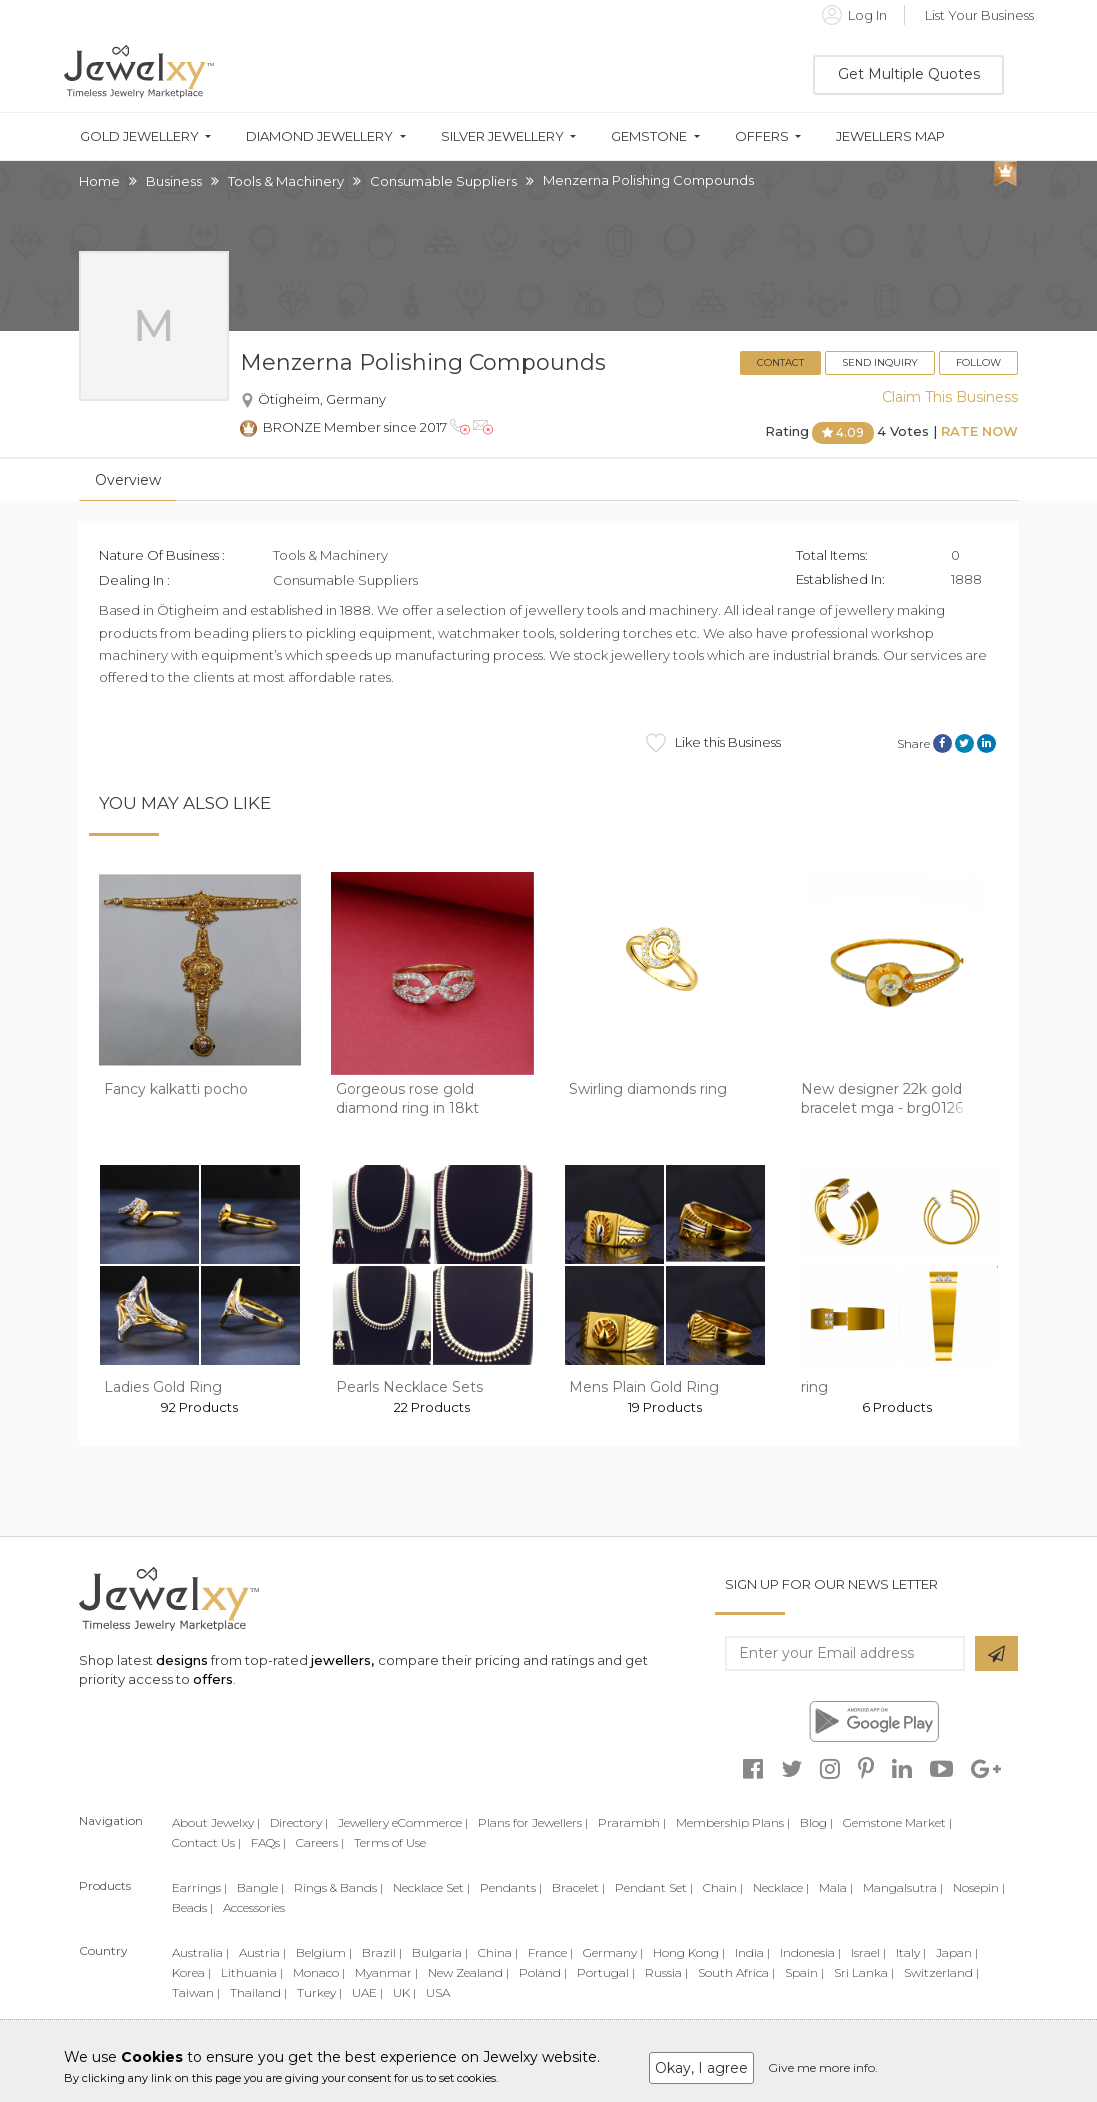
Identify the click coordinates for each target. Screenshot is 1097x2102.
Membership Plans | (733, 1822)
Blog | (816, 1822)
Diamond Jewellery (319, 136)
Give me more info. (823, 2067)
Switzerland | (941, 1972)
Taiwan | (196, 1992)
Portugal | (606, 1972)
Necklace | (781, 1887)
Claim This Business (950, 397)
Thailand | (258, 1992)
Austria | (262, 1952)
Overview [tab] (128, 480)
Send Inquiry (880, 362)
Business (174, 181)
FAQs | (268, 1842)
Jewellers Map (890, 136)
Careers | (320, 1842)
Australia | (200, 1952)
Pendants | (511, 1887)
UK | (404, 1992)
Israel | (868, 1952)
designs (182, 1660)
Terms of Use (390, 1842)
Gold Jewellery (139, 136)
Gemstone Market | (897, 1822)
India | (752, 1952)
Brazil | (382, 1952)
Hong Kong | (689, 1952)
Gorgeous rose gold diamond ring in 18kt (407, 1099)
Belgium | (324, 1952)
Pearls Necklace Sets (409, 1387)
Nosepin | (979, 1887)
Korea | (191, 1972)
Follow (978, 362)
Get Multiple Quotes (909, 74)
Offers (762, 136)
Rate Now (979, 432)
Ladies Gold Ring (163, 1387)
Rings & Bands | (338, 1887)
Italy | (911, 1952)
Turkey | (319, 1992)
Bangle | (260, 1887)
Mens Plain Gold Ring (644, 1387)
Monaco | (319, 1972)
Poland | (543, 1972)
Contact (780, 362)
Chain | (723, 1887)
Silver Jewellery (502, 136)
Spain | (804, 1972)
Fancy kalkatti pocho (176, 1089)
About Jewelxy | (216, 1822)
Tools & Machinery (286, 181)
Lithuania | (252, 1972)
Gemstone (649, 136)
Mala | (836, 1887)
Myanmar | (386, 1972)
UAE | (367, 1992)
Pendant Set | (654, 1887)
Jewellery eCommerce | (403, 1822)
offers (213, 1679)
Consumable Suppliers (443, 181)
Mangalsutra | (903, 1887)
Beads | (192, 1907)
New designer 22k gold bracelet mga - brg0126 (882, 1099)
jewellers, (342, 1660)
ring (814, 1387)
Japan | (957, 1952)
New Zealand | (468, 1972)
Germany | (613, 1952)
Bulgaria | (440, 1952)
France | (550, 1952)
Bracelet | (578, 1887)
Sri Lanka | (864, 1972)
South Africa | (736, 1972)
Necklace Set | (431, 1887)
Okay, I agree (701, 2068)
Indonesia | (810, 1952)
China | (498, 1952)
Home (99, 181)
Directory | (299, 1822)
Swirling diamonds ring (648, 1089)
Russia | (666, 1972)
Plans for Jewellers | (533, 1822)
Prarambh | (632, 1822)
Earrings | (199, 1887)
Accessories (254, 1907)
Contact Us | (206, 1842)
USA (438, 1992)
